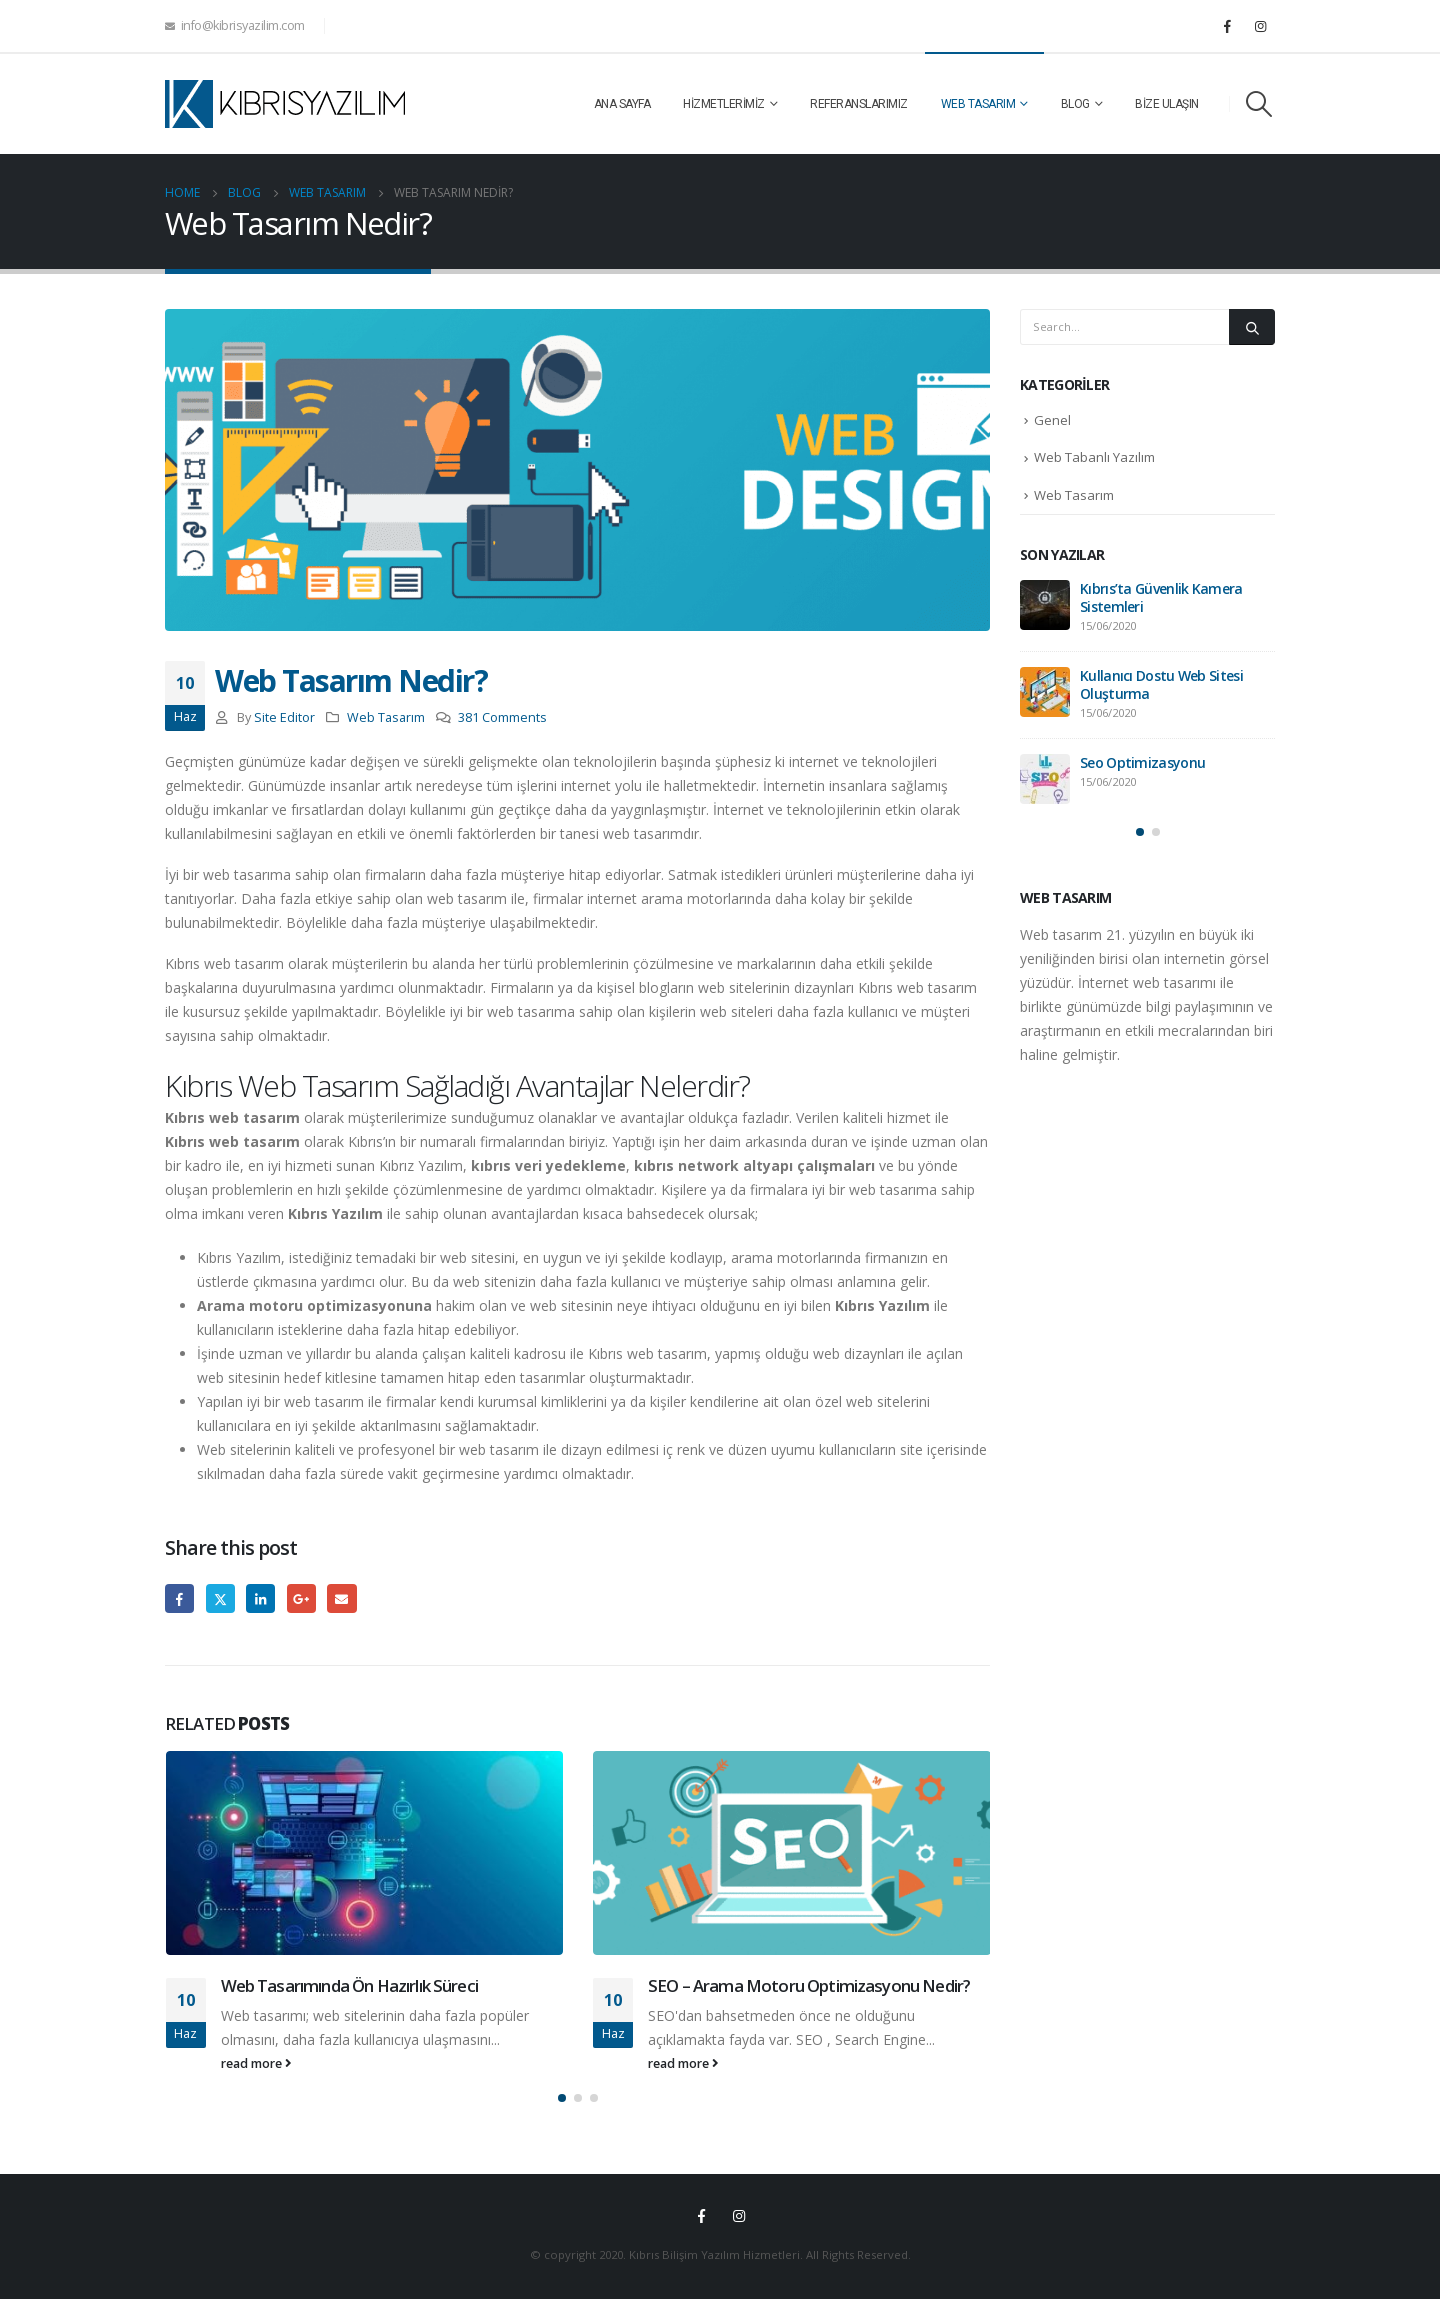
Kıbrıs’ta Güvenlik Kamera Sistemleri (1161, 597)
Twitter (220, 1598)
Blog (1075, 104)
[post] (1045, 605)
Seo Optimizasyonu (1142, 762)
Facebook (179, 1598)
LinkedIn (260, 1598)
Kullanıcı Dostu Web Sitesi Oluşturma (1161, 684)
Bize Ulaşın (1167, 104)
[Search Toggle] (1259, 104)
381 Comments (502, 717)
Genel (1052, 420)
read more (256, 2063)
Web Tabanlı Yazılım (1094, 457)
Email (341, 1598)
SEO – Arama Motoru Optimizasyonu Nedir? (809, 1985)
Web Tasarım (978, 104)
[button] (562, 2105)
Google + (301, 1598)
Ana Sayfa (622, 104)
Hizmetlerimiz (724, 104)
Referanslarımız (859, 104)
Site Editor (284, 717)
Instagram (739, 2223)
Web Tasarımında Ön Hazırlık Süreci (349, 1985)
